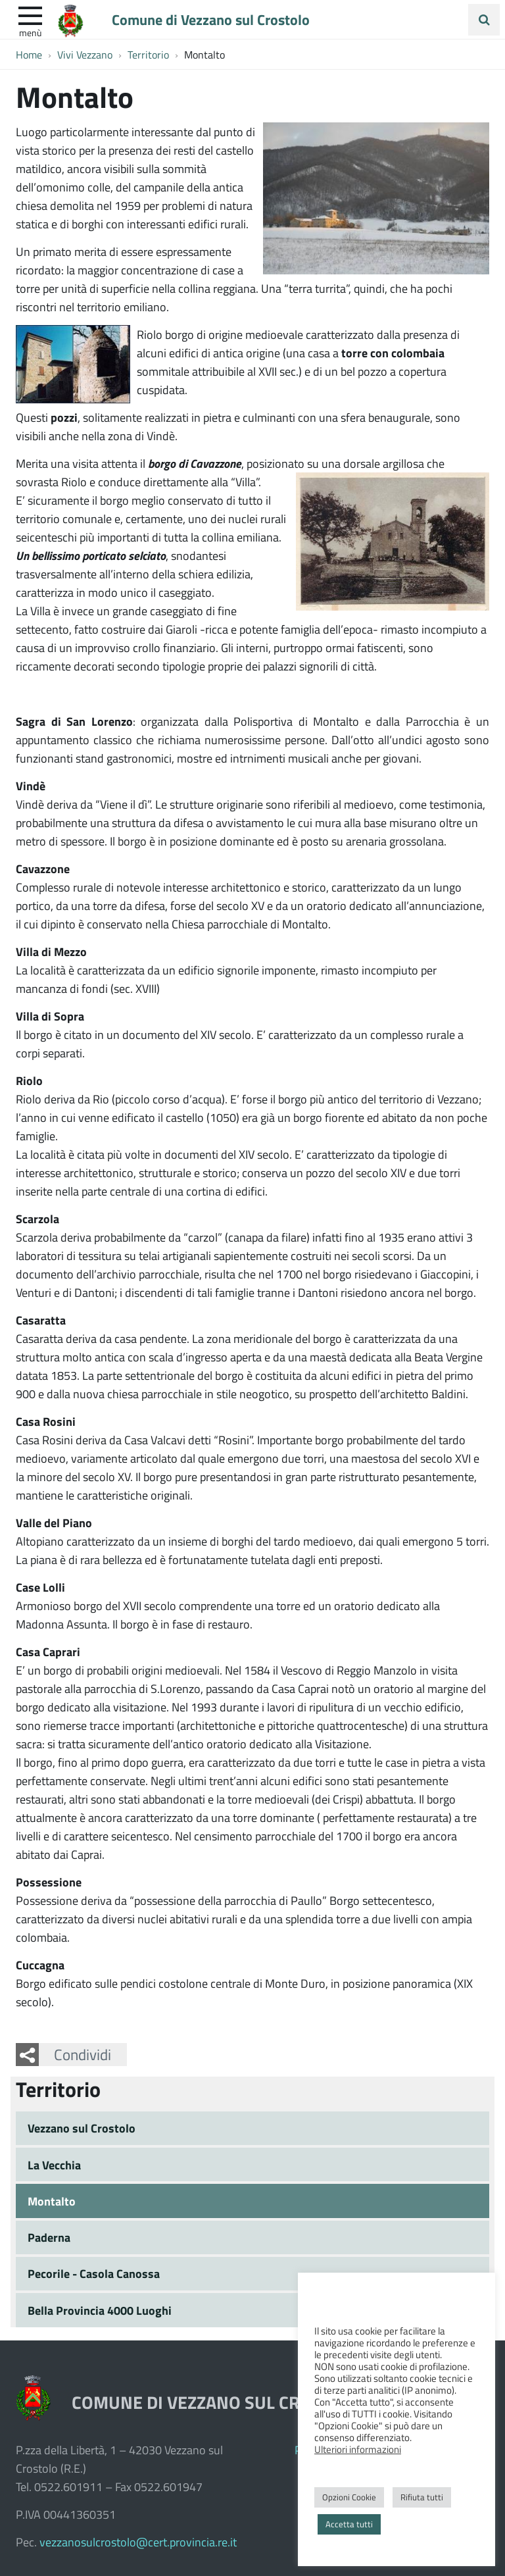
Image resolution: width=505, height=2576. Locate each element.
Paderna (49, 2237)
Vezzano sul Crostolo (81, 2127)
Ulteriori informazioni (357, 2449)
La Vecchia (54, 2164)
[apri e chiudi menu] (30, 14)
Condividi (82, 2054)
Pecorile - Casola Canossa (94, 2273)
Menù (30, 32)
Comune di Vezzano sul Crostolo (211, 19)
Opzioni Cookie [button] (349, 2497)
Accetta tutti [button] (349, 2524)
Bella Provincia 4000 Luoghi (100, 2310)
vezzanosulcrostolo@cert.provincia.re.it (138, 2542)
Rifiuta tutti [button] (421, 2497)
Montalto (52, 2201)
